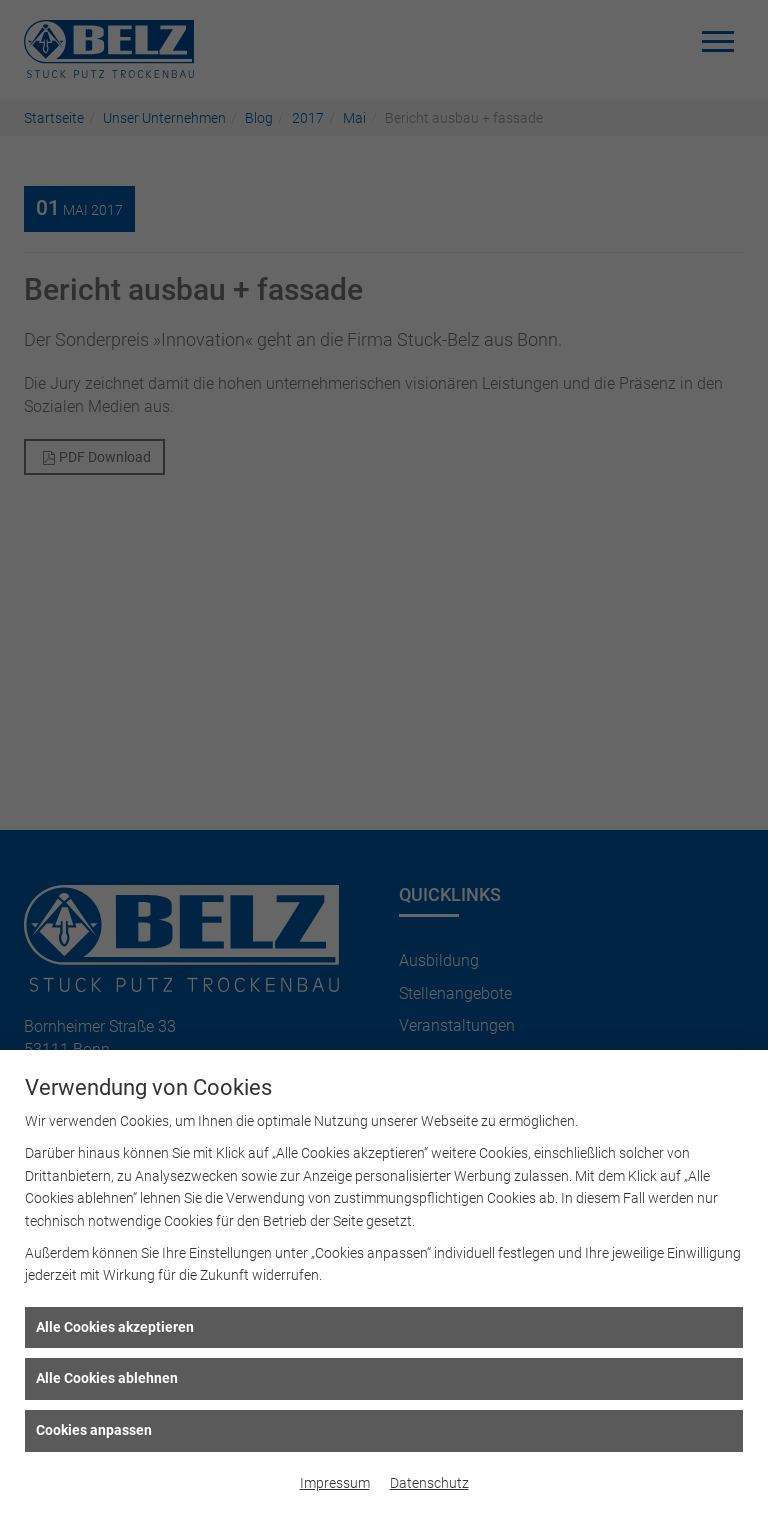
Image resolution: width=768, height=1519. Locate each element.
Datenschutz (429, 1483)
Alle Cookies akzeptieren (115, 1327)
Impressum (335, 1483)
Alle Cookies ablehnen (107, 1378)
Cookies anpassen (94, 1430)
